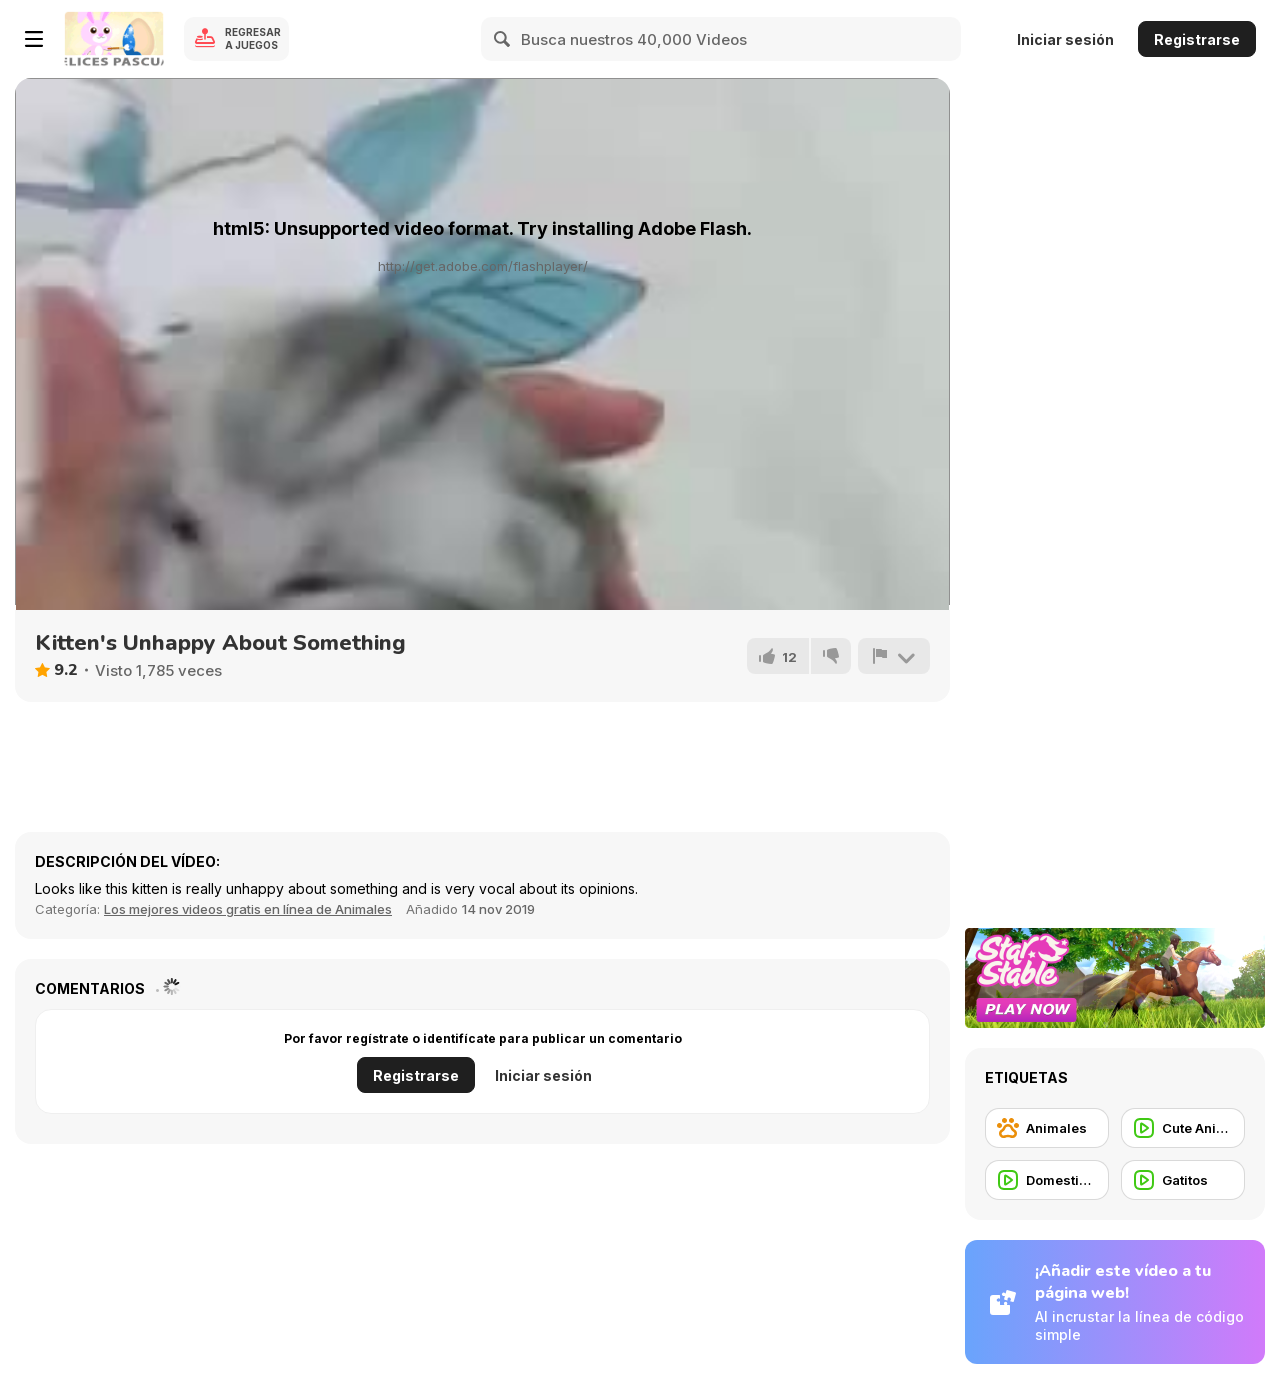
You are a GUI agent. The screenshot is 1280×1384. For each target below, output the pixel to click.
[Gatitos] (1183, 1180)
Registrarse (1197, 39)
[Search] (503, 39)
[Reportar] (894, 656)
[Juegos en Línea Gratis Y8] (114, 39)
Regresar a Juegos (253, 38)
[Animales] (1047, 1128)
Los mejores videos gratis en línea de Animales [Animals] (248, 909)
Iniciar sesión (1065, 39)
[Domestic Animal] (1047, 1180)
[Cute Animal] (1183, 1128)
